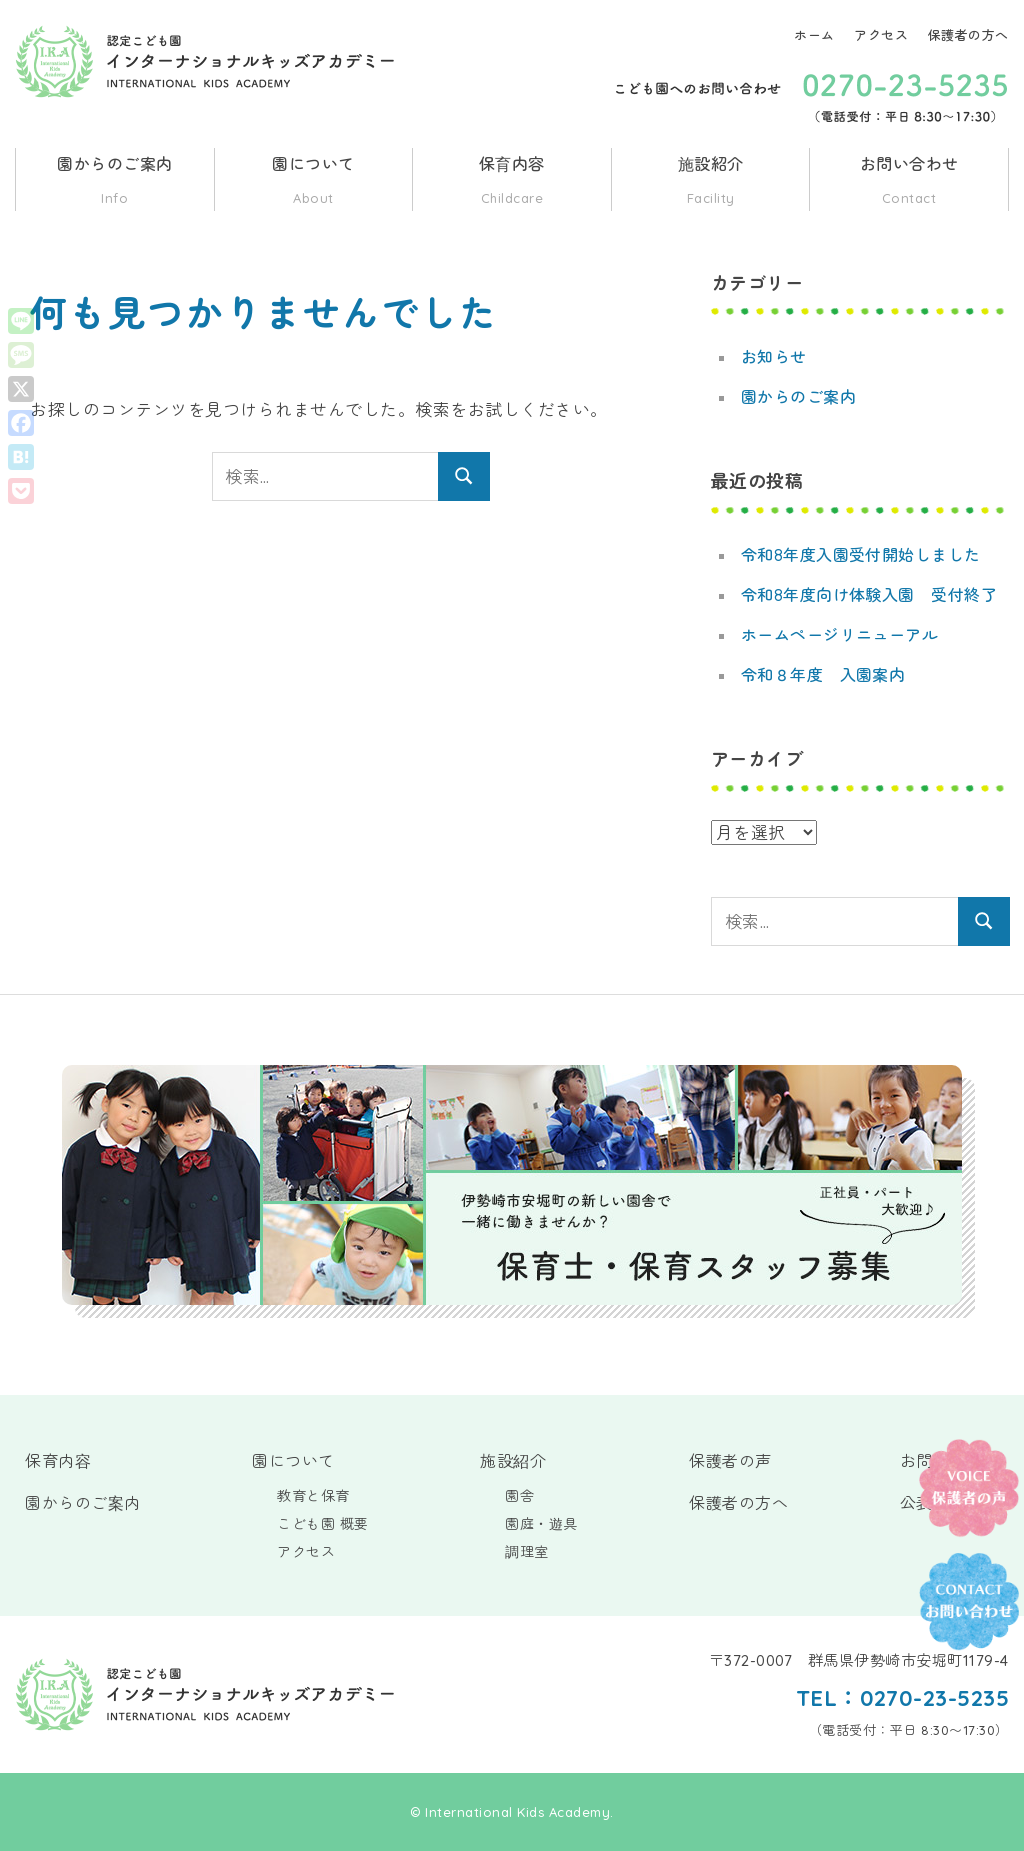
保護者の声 (730, 1461)
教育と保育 (313, 1496)
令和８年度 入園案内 (823, 675)
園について (314, 182)
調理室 (527, 1552)
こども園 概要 (323, 1524)
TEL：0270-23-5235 (901, 1698)
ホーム (814, 35)
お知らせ (774, 357)
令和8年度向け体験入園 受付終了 (869, 595)
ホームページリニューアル (840, 635)
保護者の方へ (968, 35)
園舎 (519, 1496)
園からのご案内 (115, 182)
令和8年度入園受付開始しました (861, 555)
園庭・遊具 (541, 1524)
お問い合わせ (909, 182)
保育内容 (512, 182)
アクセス (881, 35)
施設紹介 (711, 182)
